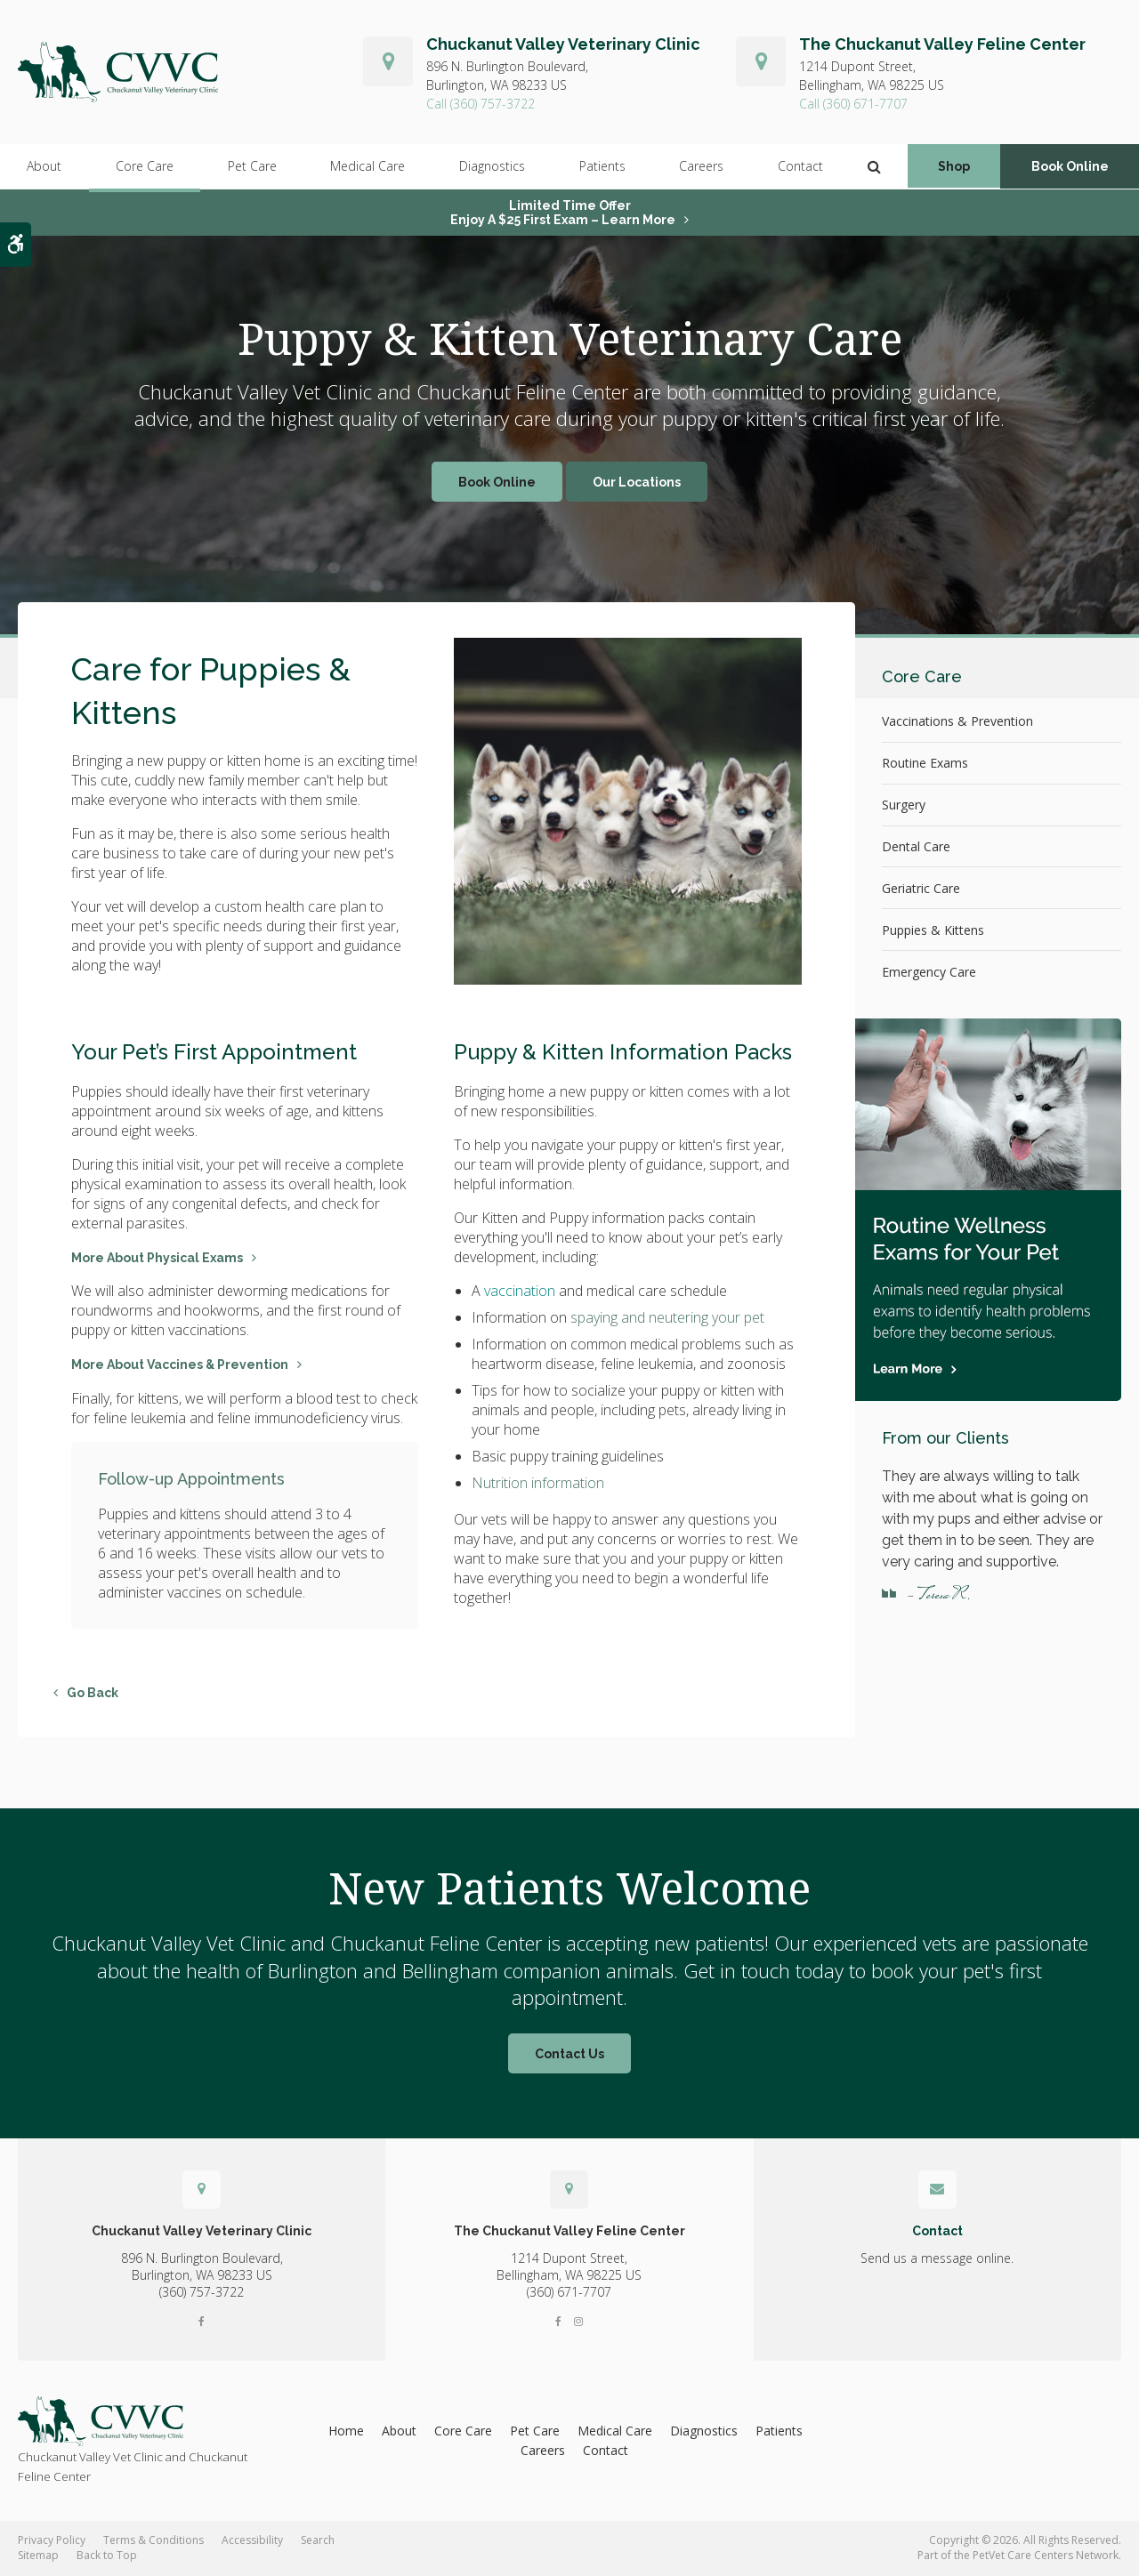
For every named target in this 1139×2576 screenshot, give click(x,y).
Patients (601, 166)
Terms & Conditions (153, 2540)
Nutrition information (538, 1483)
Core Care (145, 166)
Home (346, 2430)
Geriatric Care (921, 888)
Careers (700, 166)
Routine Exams (925, 762)
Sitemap (38, 2555)
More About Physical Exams (157, 1258)
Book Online (1070, 167)
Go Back (92, 1693)
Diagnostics (491, 166)
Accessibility (252, 2540)
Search (318, 2540)
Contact (799, 166)
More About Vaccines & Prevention (179, 1364)
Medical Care (367, 166)
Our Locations (637, 482)
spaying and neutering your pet (667, 1317)
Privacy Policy (51, 2540)
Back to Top (107, 2555)
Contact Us (569, 2054)
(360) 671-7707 (865, 103)
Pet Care (251, 166)
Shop (954, 167)
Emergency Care (929, 971)
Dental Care (916, 846)
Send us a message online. (937, 2258)
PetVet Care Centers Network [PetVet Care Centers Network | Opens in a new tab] (1046, 2555)
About (44, 166)
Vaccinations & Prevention (957, 720)
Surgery (903, 804)
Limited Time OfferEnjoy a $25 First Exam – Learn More (562, 212)
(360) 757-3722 (492, 103)
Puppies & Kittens (933, 930)
